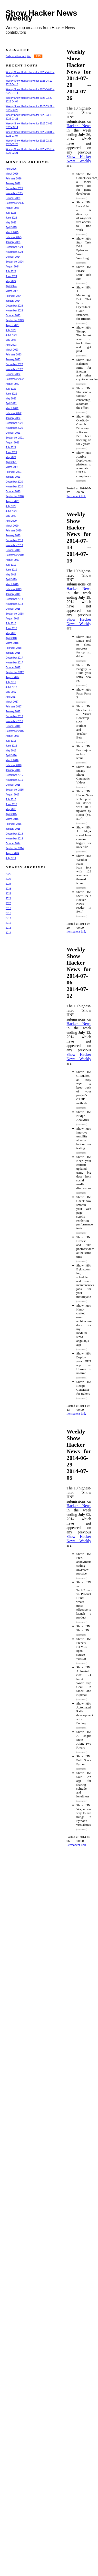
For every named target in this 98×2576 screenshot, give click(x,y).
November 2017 (14, 662)
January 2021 (13, 476)
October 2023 (13, 315)
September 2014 (15, 848)
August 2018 (12, 618)
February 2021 (13, 472)
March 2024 (12, 291)
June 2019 (11, 569)
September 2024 (15, 261)
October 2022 (13, 374)
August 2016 (12, 736)
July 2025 (11, 212)
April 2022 (11, 403)
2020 (8, 903)
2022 (8, 893)
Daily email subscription (18, 56)
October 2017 (13, 667)
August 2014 (12, 853)
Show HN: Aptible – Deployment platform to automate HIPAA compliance (84, 464)
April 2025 (11, 227)
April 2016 (11, 755)
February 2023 (13, 354)
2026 (8, 874)
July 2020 (11, 506)
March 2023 (12, 349)
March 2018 (12, 643)
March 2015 (12, 819)
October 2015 (13, 784)
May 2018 (11, 633)
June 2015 (11, 804)
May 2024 (11, 281)
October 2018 (13, 608)
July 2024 (11, 271)
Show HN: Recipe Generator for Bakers (83, 1387)
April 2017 (11, 696)
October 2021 (13, 432)
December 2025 (14, 188)
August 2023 (12, 325)
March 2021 (12, 467)
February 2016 (13, 765)
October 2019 (13, 550)
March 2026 (12, 173)
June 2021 (11, 452)
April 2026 (11, 168)
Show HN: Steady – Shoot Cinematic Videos (83, 774)
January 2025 (13, 242)
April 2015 (11, 814)
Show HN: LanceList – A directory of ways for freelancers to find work (83, 215)
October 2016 (13, 726)
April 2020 (11, 520)
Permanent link (76, 496)
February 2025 (13, 237)
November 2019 (14, 545)
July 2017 (11, 682)
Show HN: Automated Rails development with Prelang (84, 1713)
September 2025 (15, 203)
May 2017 (11, 692)
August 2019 (12, 560)
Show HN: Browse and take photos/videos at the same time (85, 1246)
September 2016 (15, 731)
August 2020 (12, 501)
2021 (8, 898)
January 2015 (13, 828)
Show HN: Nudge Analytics (83, 1116)
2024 (8, 883)
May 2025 (11, 222)
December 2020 (14, 481)
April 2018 (11, 638)
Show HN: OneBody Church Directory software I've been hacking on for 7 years (83, 430)
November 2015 (14, 780)
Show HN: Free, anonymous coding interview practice (83, 1563)
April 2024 (11, 286)
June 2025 (11, 217)
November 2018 (14, 604)
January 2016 (13, 770)
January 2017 (13, 711)
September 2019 (15, 555)
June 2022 (11, 393)
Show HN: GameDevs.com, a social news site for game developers (87, 183)
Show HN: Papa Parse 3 (83, 693)
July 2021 (11, 447)
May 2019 (11, 574)
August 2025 (12, 208)
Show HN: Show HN (83, 1628)
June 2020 (11, 511)
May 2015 (11, 809)
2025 (8, 879)
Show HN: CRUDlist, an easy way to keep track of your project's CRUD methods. (83, 1087)
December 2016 (14, 716)
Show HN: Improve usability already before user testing (83, 1138)
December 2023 (14, 305)
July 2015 (11, 799)
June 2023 (11, 335)
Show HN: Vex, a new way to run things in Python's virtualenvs (83, 1815)
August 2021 (12, 442)
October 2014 (13, 843)
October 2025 (13, 198)
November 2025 (14, 193)
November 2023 (14, 310)
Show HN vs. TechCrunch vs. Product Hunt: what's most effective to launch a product (84, 1599)
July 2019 (11, 564)
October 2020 (13, 491)
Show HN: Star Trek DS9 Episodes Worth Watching (83, 248)
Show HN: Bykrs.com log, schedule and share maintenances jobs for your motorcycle (85, 1281)
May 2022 (11, 398)
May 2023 (11, 340)
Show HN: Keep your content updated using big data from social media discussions (83, 1172)
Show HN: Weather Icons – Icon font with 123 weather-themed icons (83, 869)
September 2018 (15, 613)
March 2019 (12, 584)
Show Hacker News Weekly (41, 15)
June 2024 (11, 276)
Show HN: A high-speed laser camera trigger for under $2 (83, 837)
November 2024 (14, 252)
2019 (8, 908)
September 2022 (15, 379)
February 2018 (13, 648)
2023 (8, 888)
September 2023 (15, 320)
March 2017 (12, 701)
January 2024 (13, 300)
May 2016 (11, 750)
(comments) (81, 198)
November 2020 (14, 486)
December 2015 (14, 775)
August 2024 (12, 266)
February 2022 (13, 413)
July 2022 (11, 388)
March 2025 (12, 232)
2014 (8, 932)
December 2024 (14, 247)
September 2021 (15, 437)
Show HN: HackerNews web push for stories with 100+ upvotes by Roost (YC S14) (84, 804)
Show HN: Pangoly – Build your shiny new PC (83, 673)
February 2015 (13, 824)
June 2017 (11, 687)
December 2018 (14, 599)
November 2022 (14, 369)
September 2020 (15, 496)
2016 (8, 923)
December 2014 (14, 833)
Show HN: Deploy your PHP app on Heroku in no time (83, 1363)
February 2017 (13, 706)
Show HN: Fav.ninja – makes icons (83, 752)
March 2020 (12, 525)
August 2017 (12, 677)
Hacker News (79, 126)
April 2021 (11, 462)
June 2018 (11, 628)
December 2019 (14, 540)
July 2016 (11, 740)
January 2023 (13, 359)
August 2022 (12, 384)
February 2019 (13, 589)
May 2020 (11, 516)
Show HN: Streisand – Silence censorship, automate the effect (83, 397)
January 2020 (13, 535)
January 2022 (13, 418)
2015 (8, 927)
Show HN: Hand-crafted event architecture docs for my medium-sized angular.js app (84, 1325)
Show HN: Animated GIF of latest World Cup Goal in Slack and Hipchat (83, 1680)
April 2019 (11, 579)
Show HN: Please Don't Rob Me (83, 272)
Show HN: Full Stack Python (83, 1760)
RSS (38, 56)
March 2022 (12, 408)
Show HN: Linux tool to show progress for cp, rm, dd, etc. (83, 646)
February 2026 (13, 178)
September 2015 (15, 789)
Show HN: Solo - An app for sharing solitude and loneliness (83, 1784)
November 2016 (14, 721)
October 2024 (13, 256)
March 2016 (12, 760)
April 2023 (11, 344)
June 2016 (11, 745)
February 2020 (13, 530)
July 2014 (11, 858)
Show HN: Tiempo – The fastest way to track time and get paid (83, 339)
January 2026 (13, 183)
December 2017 (14, 657)
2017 (8, 918)
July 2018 (11, 623)
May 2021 (11, 457)
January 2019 (13, 594)
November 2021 (14, 428)
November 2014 (14, 838)
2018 (8, 913)
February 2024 (13, 296)
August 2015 (12, 794)
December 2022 (14, 364)
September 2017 (15, 672)
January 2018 (13, 652)
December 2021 (14, 423)
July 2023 (11, 330)
